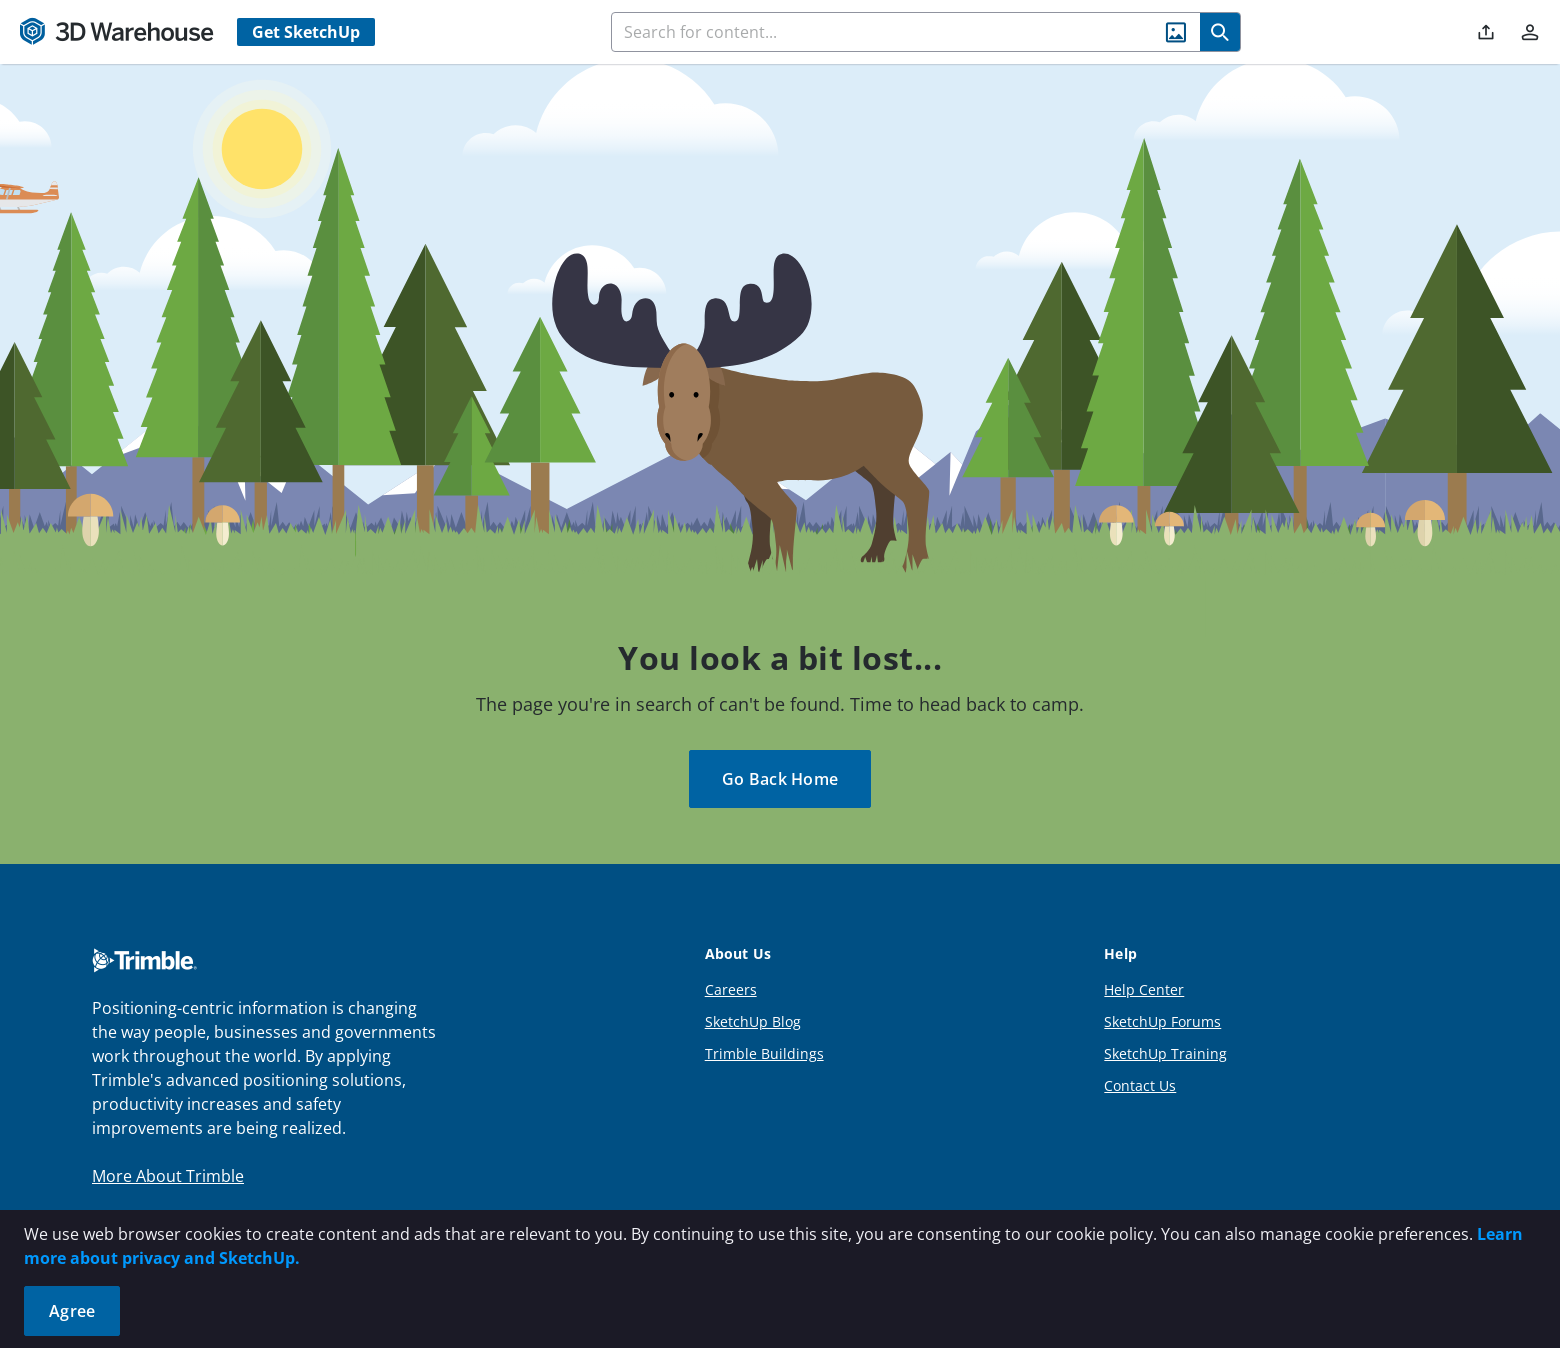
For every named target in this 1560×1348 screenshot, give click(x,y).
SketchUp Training (1165, 1053)
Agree (72, 1311)
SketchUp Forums (1162, 1021)
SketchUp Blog (753, 1021)
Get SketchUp (306, 32)
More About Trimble (168, 1176)
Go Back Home (780, 779)
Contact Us (1140, 1085)
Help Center (1144, 989)
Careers (731, 989)
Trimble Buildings (764, 1053)
